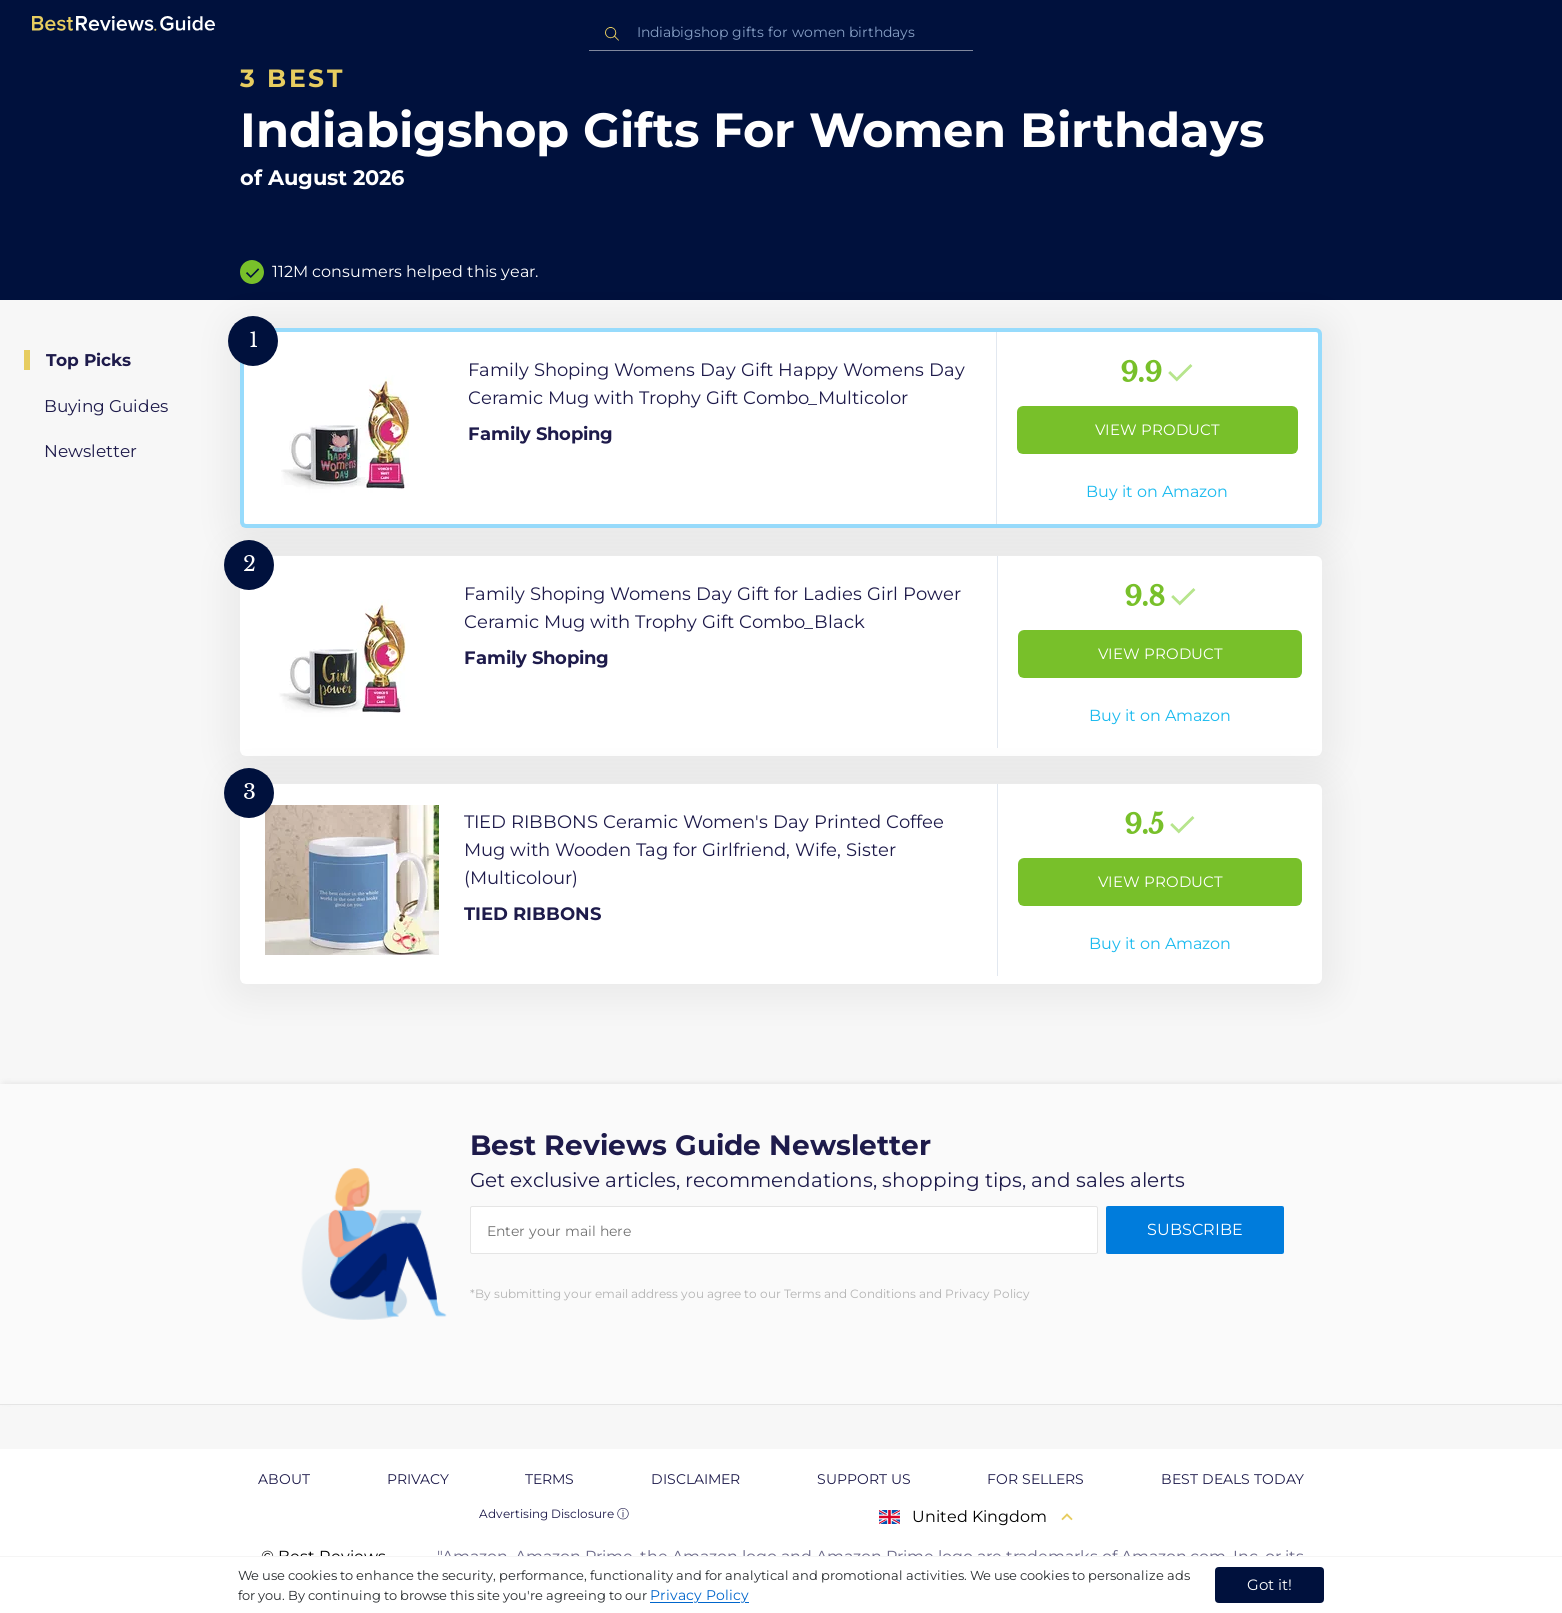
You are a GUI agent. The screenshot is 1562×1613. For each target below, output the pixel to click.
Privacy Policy (699, 1595)
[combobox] (781, 32)
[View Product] (781, 428)
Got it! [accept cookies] (1269, 1584)
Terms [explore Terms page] (549, 1479)
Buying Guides (106, 406)
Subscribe (1195, 1229)
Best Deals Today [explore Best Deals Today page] (1232, 1479)
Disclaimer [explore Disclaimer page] (695, 1479)
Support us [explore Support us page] (864, 1479)
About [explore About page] (284, 1479)
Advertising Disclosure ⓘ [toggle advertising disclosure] (554, 1513)
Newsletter (90, 451)
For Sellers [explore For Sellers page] (1035, 1479)
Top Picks (88, 360)
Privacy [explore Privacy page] (418, 1479)
